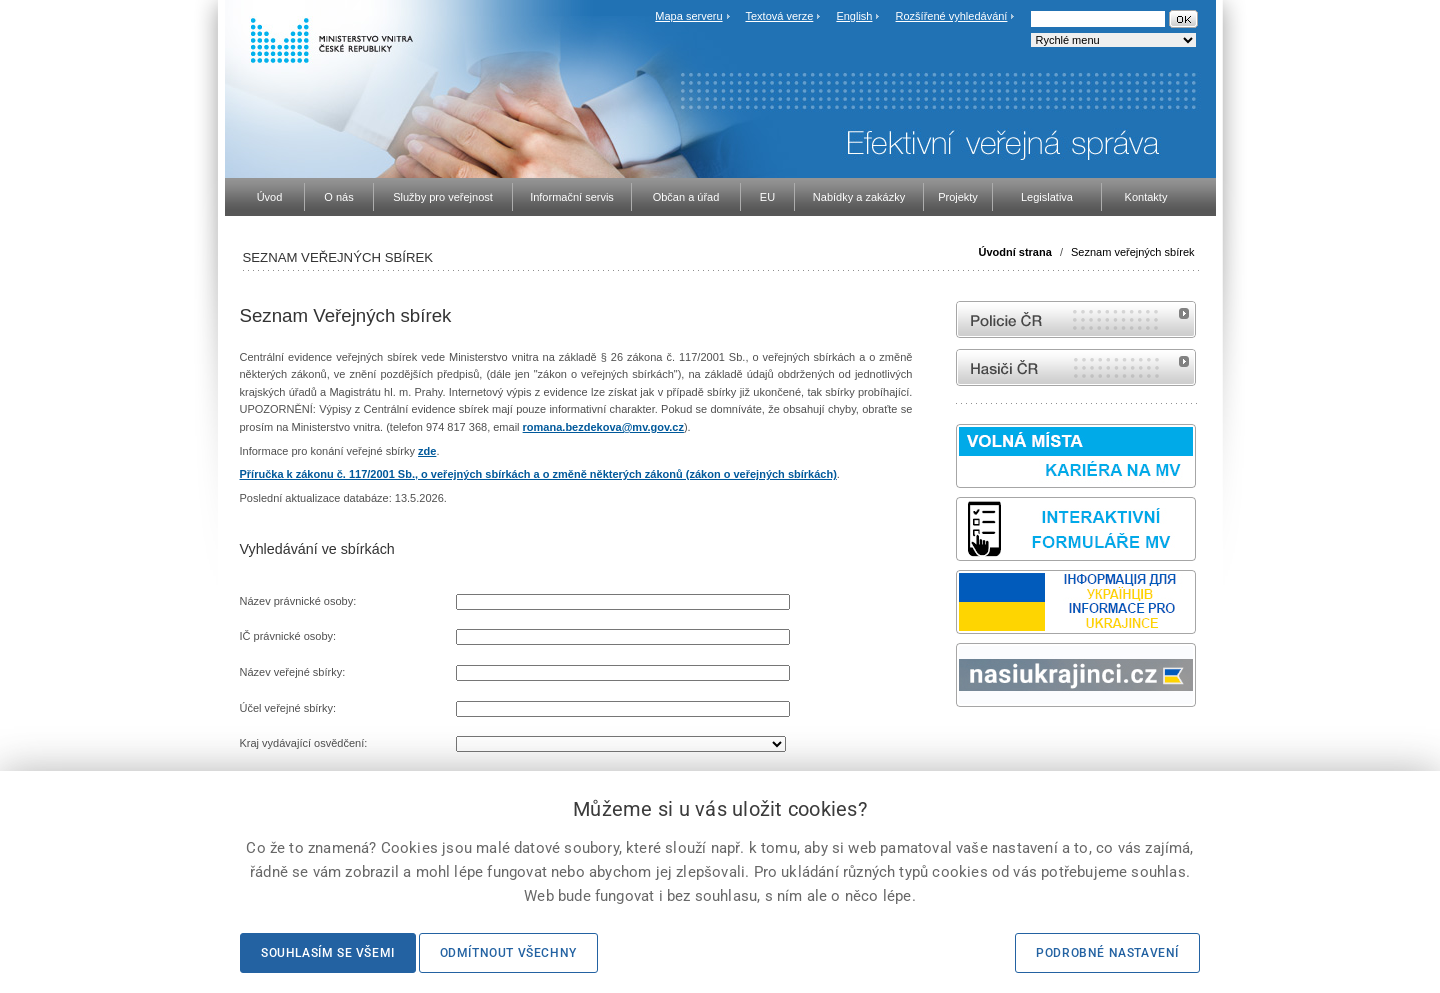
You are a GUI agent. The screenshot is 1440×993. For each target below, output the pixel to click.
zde (427, 451)
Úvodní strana (1014, 252)
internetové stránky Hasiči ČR (1076, 367)
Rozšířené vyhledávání (952, 16)
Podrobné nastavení (1107, 953)
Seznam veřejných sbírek (1133, 252)
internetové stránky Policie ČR (1076, 319)
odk (966, 744)
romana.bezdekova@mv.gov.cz (603, 427)
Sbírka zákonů (959, 744)
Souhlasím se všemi (328, 953)
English (854, 16)
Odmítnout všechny (508, 953)
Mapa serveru (688, 16)
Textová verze (779, 16)
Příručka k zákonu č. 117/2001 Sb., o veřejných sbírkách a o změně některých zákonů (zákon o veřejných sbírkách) (538, 474)
